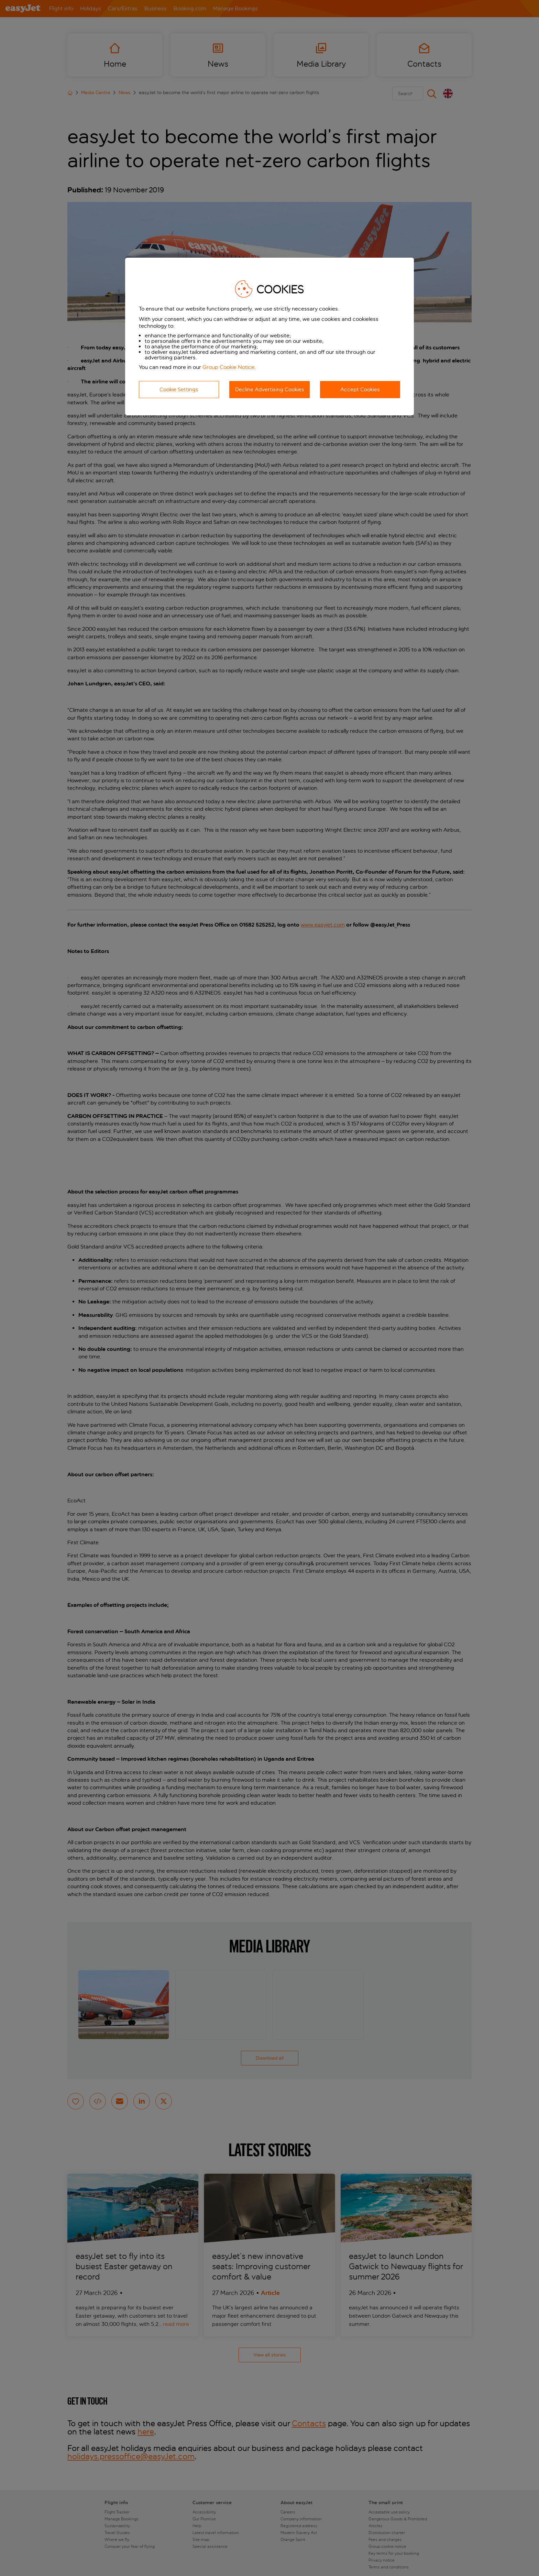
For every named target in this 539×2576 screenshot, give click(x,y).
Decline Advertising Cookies (269, 389)
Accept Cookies (360, 389)
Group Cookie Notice (228, 367)
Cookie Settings (179, 389)
